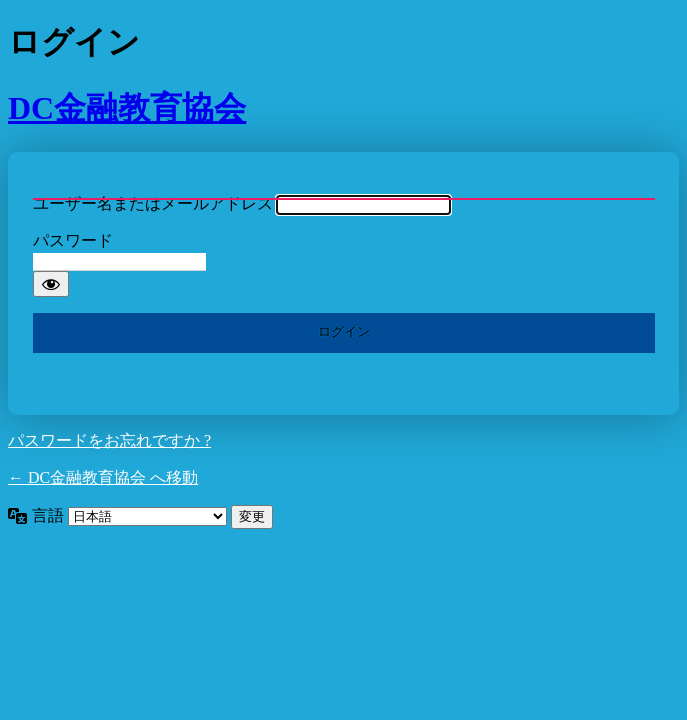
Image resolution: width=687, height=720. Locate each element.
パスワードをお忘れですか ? (109, 440)
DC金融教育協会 (127, 108)
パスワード (73, 240)
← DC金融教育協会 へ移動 (103, 477)
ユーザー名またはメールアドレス (153, 203)
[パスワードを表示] (51, 284)
